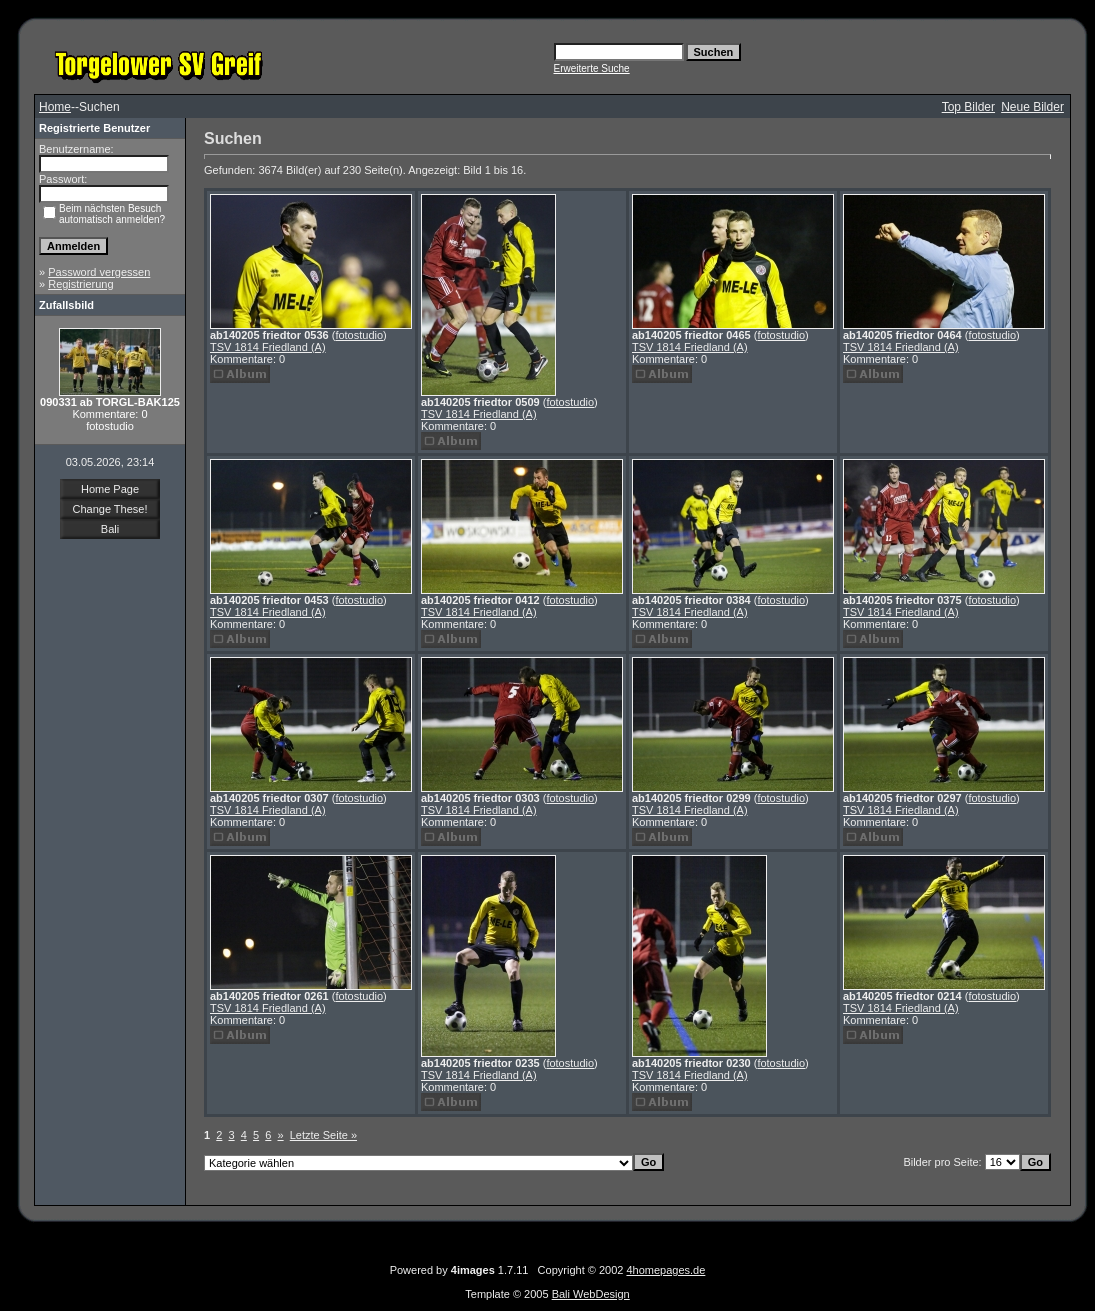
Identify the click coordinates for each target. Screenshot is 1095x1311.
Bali (110, 529)
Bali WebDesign (591, 1294)
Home (55, 107)
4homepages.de (665, 1270)
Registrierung (80, 284)
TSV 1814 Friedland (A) (268, 347)
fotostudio (359, 335)
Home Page (110, 489)
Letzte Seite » (323, 1135)
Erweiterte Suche (592, 68)
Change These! (109, 509)
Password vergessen (99, 272)
